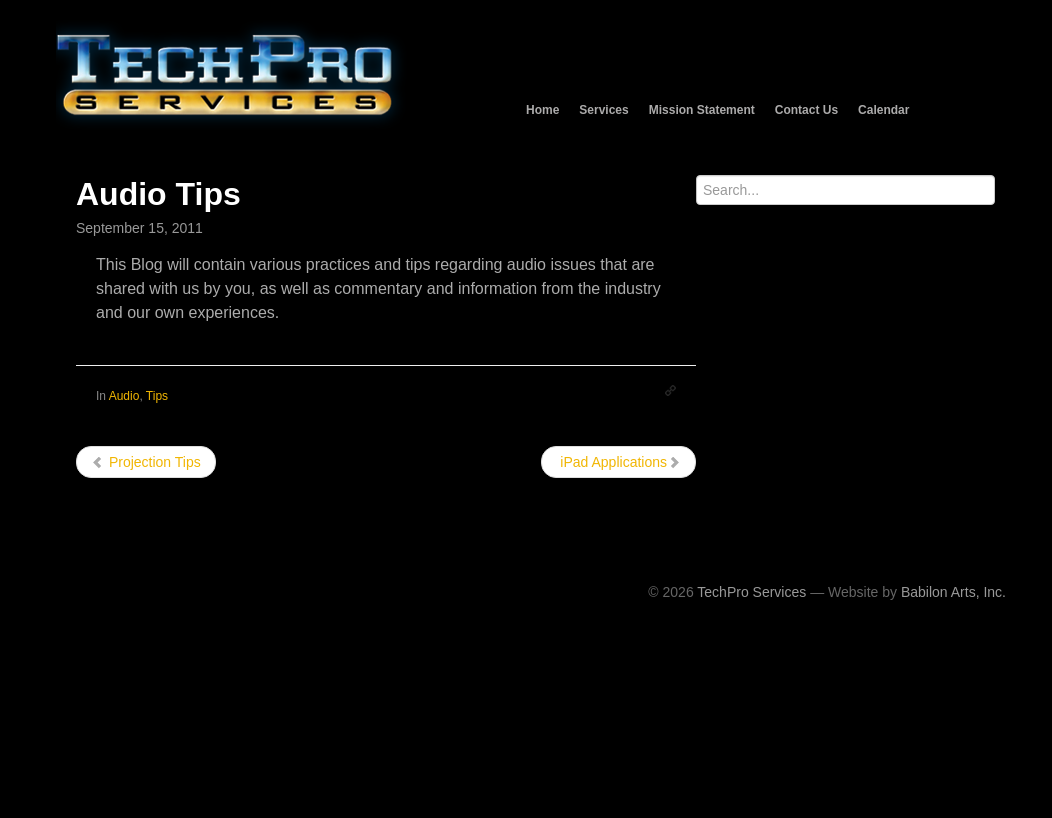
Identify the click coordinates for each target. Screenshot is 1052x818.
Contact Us (806, 110)
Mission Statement (702, 110)
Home (542, 110)
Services (603, 110)
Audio (124, 396)
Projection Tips (146, 462)
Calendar (883, 110)
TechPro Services (751, 592)
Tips (157, 396)
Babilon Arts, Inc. (953, 592)
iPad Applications (618, 462)
